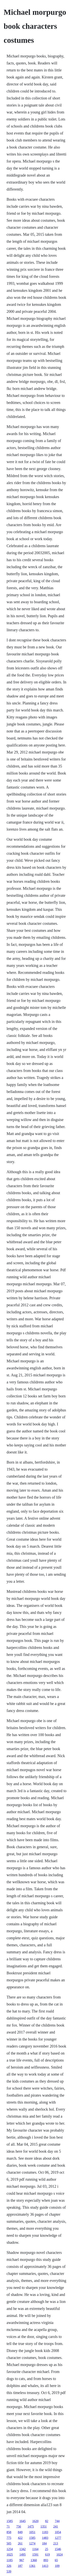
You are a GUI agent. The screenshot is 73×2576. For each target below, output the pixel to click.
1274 (32, 2543)
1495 (22, 2554)
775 (9, 2537)
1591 (35, 2554)
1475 (31, 2526)
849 (20, 2532)
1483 (45, 2537)
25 (46, 2549)
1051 (32, 2532)
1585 (10, 2521)
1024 (59, 2554)
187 (20, 2565)
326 (9, 2565)
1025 (10, 2554)
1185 (10, 2560)
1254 (10, 2549)
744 (57, 2521)
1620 (35, 2521)
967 (21, 2560)
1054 (58, 2532)
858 (9, 2532)
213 (55, 2543)
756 (18, 2526)
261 (20, 2543)
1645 (22, 2521)
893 (45, 2560)
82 (46, 2521)
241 (55, 2526)
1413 (45, 2565)
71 (8, 2526)
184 (44, 2543)
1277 (58, 2537)
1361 (32, 2565)
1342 (22, 2549)
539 (9, 2571)
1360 (34, 2560)
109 (57, 2565)
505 (9, 2543)
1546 (58, 2549)
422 (20, 2537)
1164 (35, 2549)
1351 (43, 2526)
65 (56, 2560)
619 (47, 2554)
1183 (45, 2532)
